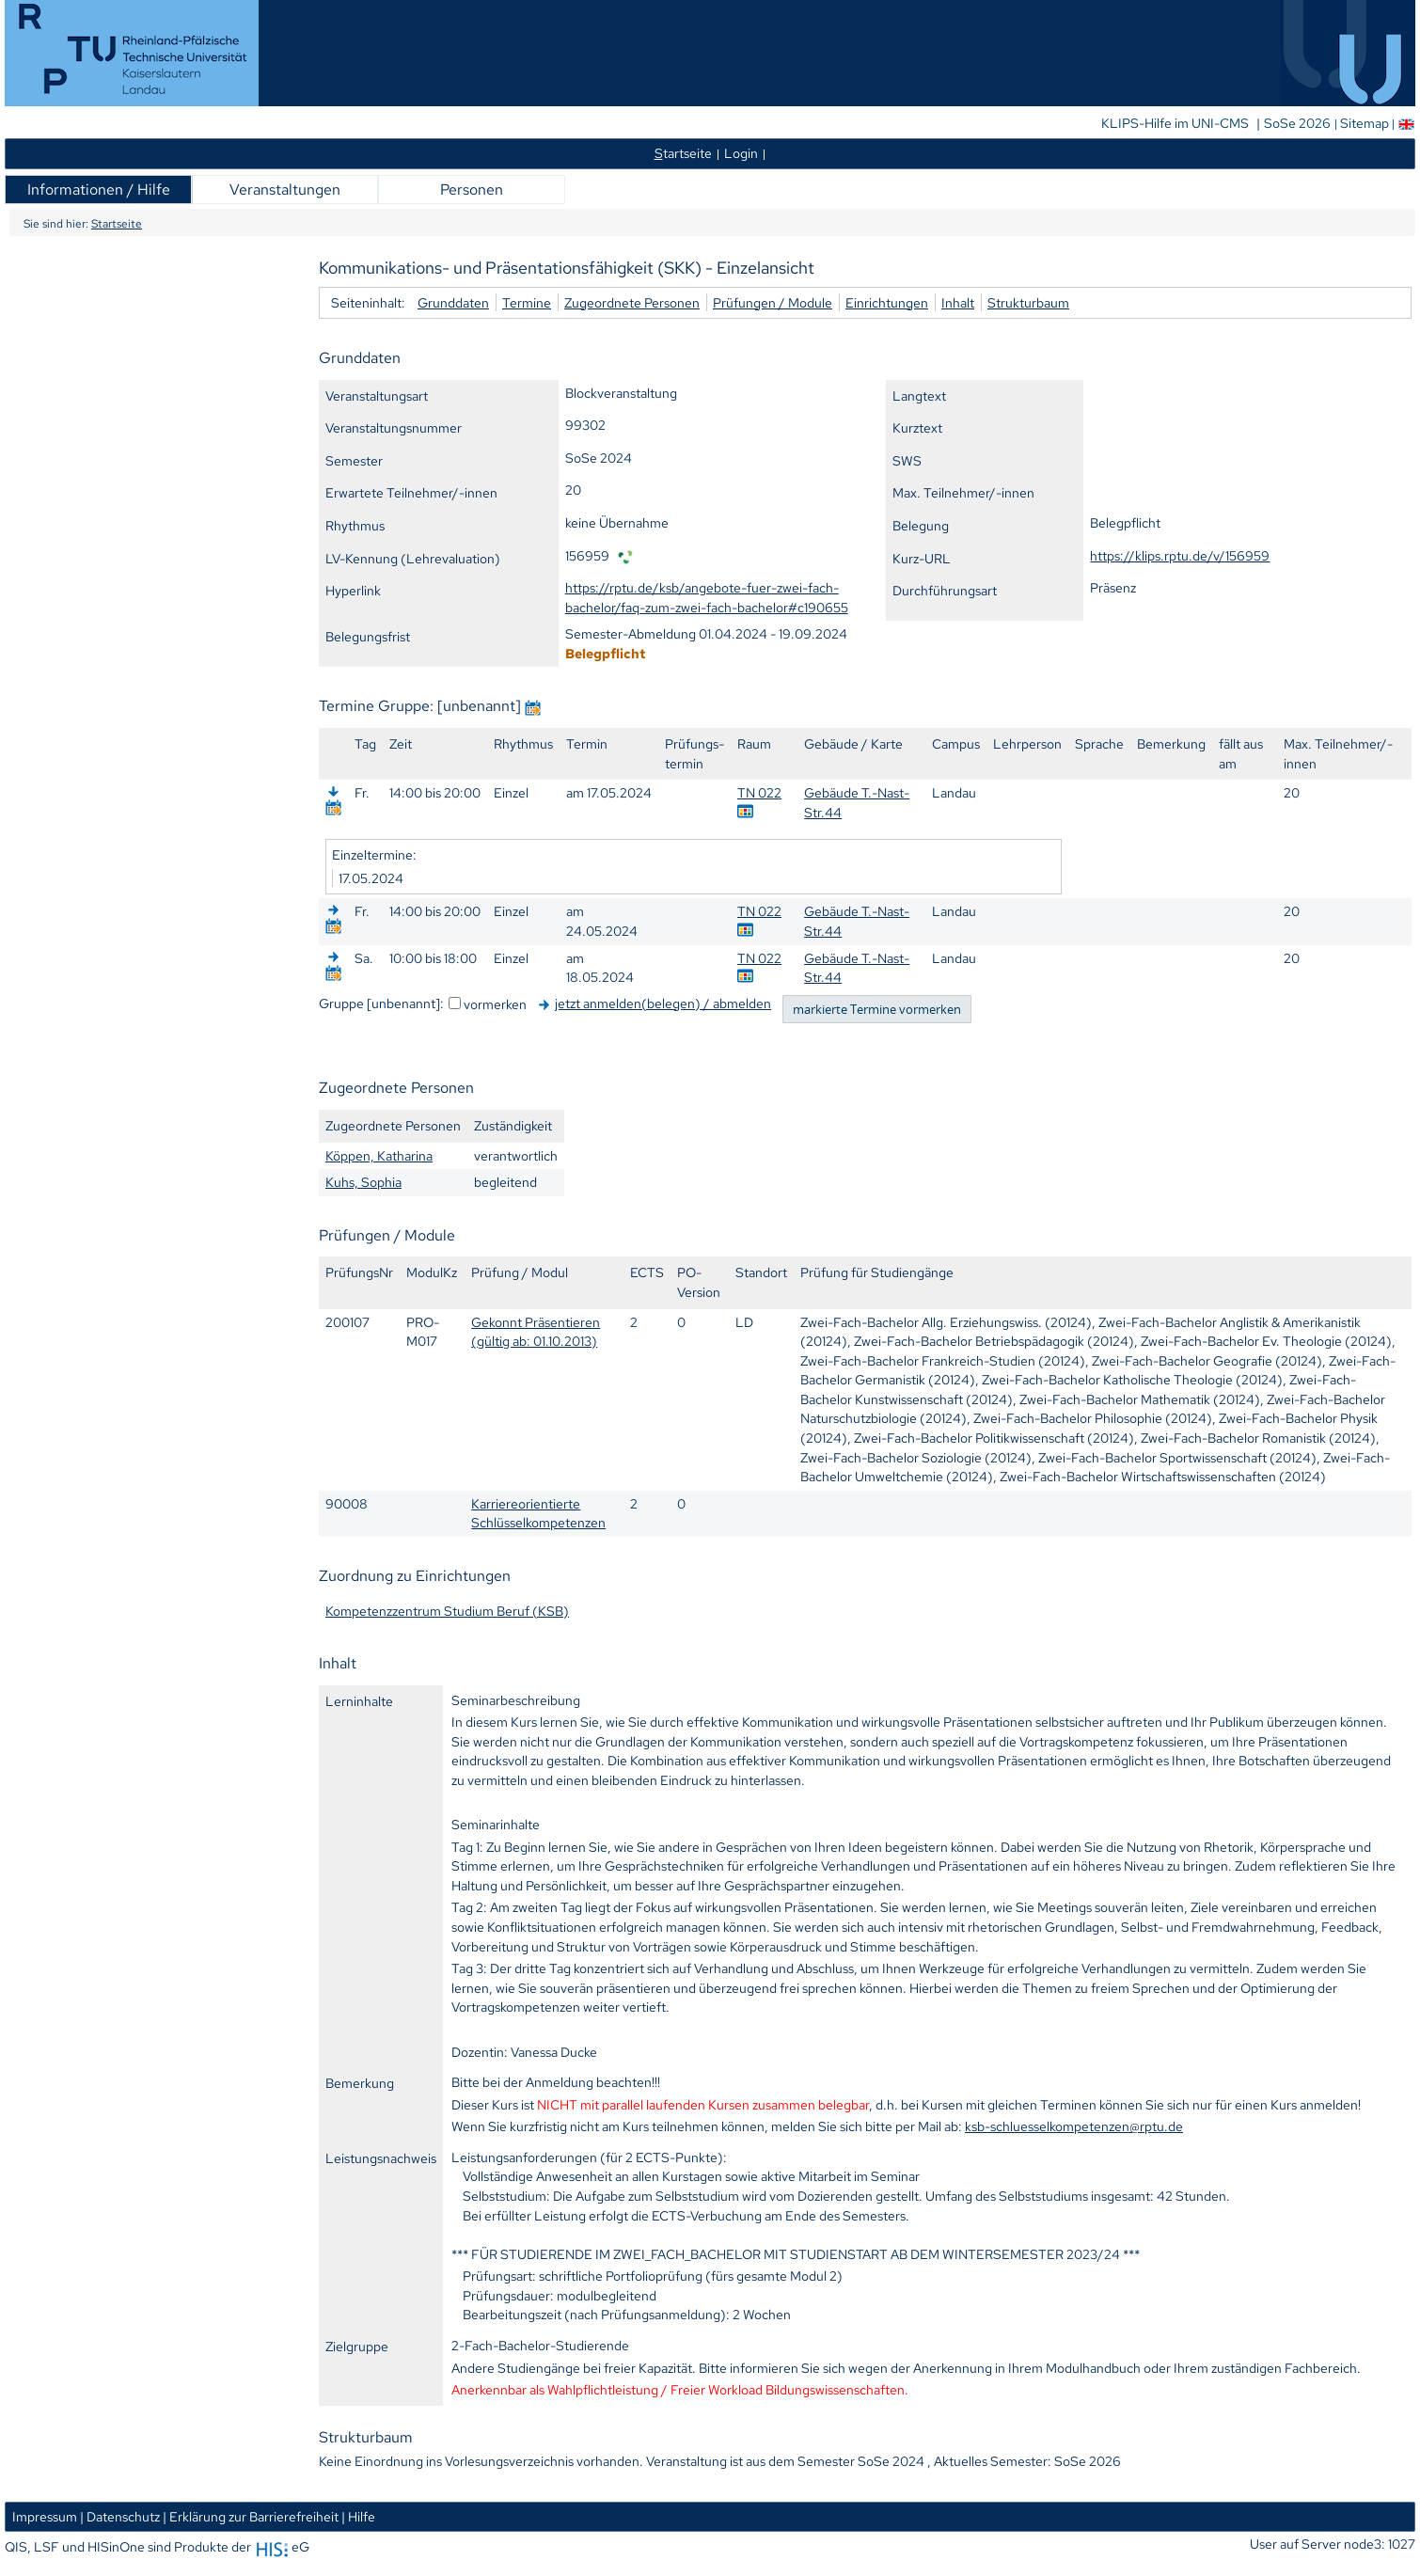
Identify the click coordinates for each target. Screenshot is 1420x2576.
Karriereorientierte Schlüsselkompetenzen (538, 1513)
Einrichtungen (886, 302)
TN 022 (759, 792)
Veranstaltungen (284, 189)
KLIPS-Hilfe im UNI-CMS (1176, 123)
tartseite (683, 153)
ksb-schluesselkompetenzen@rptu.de (1074, 2126)
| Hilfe (358, 2516)
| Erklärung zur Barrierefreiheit (251, 2516)
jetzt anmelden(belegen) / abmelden (663, 1003)
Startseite (116, 223)
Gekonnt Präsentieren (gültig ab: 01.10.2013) (535, 1332)
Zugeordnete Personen (632, 302)
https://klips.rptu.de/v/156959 (1180, 555)
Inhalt (957, 302)
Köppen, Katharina (379, 1155)
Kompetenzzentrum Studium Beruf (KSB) (447, 1611)
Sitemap (1364, 123)
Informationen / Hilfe (98, 189)
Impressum (44, 2516)
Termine (526, 302)
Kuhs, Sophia (363, 1182)
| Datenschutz (120, 2516)
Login (741, 153)
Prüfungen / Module (772, 302)
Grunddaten (453, 302)
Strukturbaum (1028, 302)
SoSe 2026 (1298, 123)
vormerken (495, 1004)
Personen (471, 189)
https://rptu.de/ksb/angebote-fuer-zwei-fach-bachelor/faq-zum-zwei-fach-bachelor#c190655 (706, 597)
